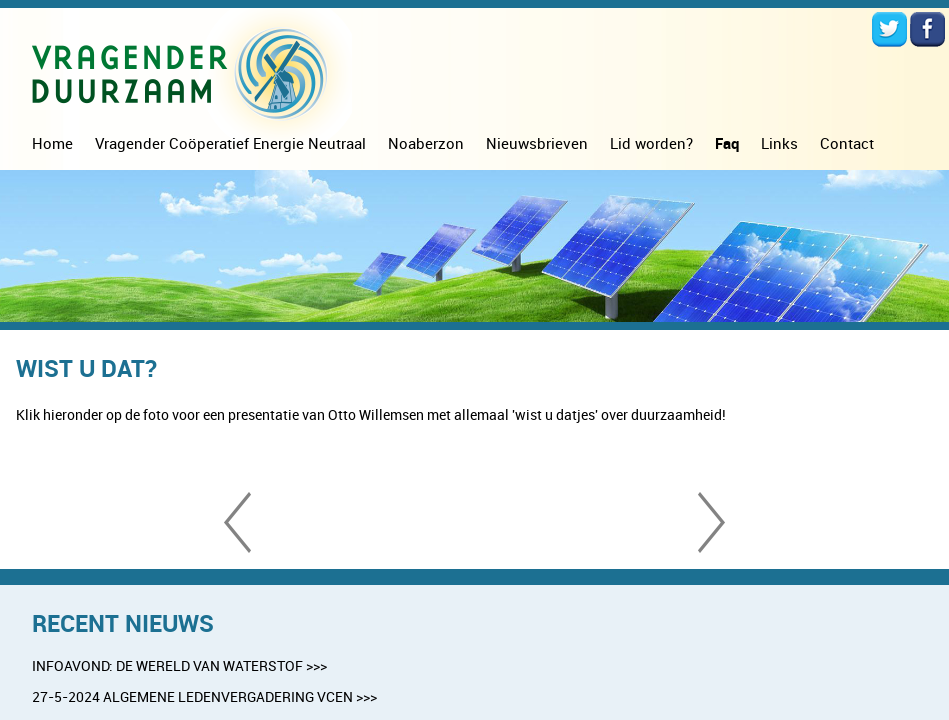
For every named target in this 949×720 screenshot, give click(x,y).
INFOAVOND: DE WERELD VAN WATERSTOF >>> (179, 665)
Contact (847, 143)
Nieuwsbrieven (537, 143)
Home (52, 143)
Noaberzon (426, 143)
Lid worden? (651, 143)
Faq (727, 143)
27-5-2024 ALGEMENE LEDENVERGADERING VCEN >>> (204, 696)
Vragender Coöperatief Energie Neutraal (230, 143)
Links (779, 143)
